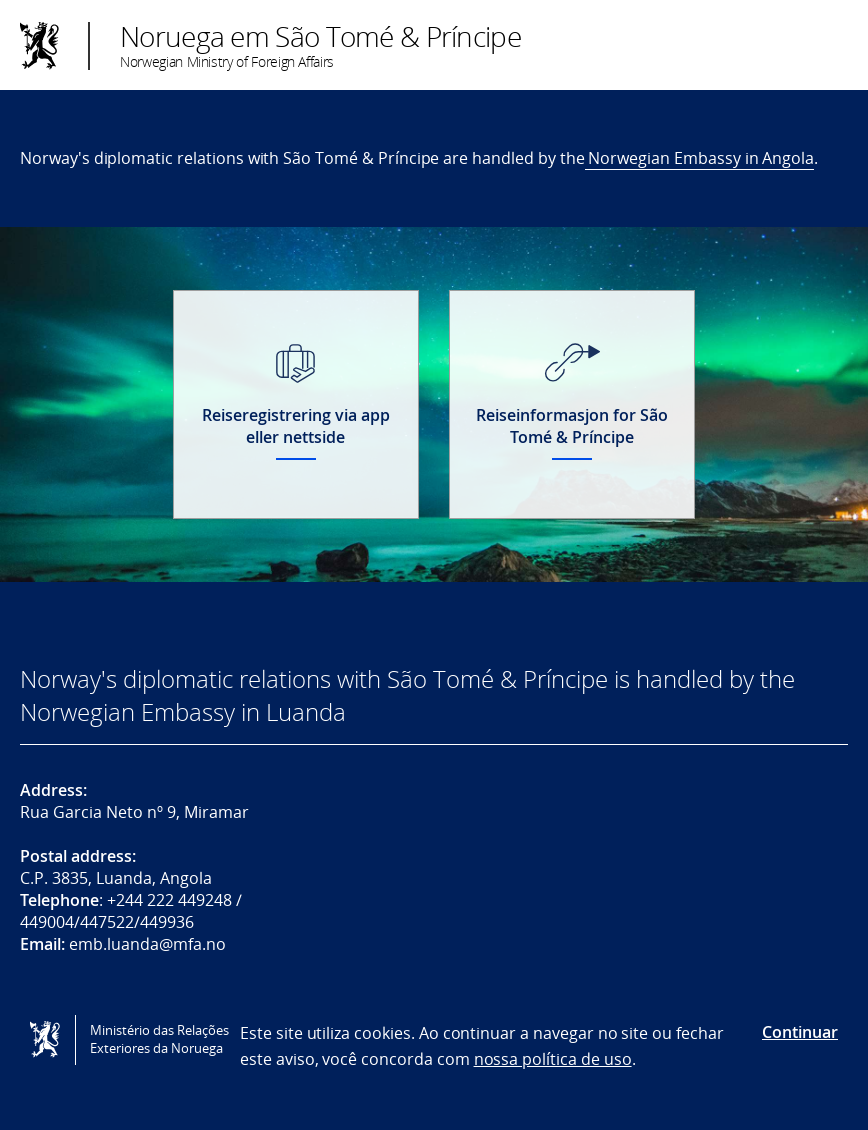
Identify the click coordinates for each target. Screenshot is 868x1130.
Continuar (800, 1032)
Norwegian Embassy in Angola (700, 158)
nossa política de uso (553, 1059)
